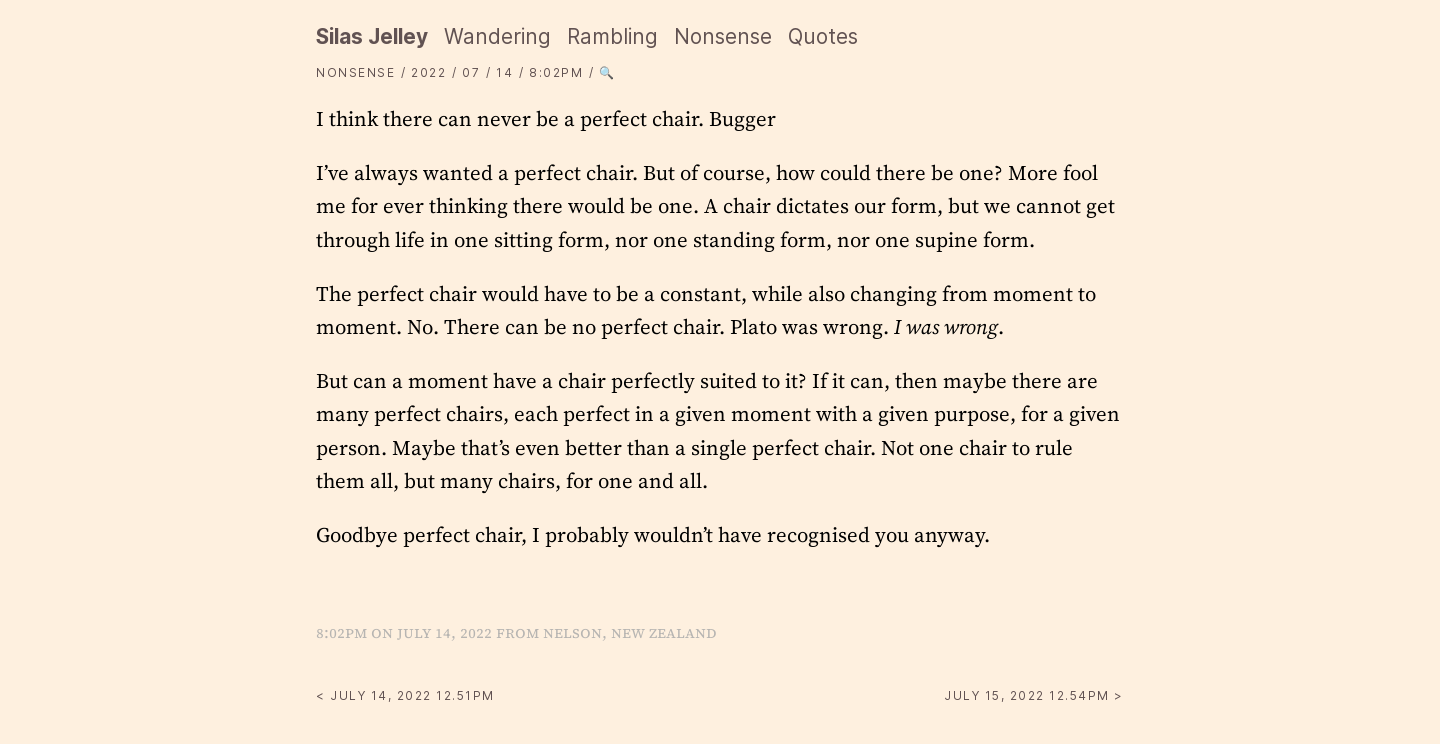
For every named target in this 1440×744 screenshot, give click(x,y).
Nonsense (723, 36)
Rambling (612, 36)
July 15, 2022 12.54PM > (1034, 695)
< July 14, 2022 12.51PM (405, 695)
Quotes (823, 36)
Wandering (497, 36)
